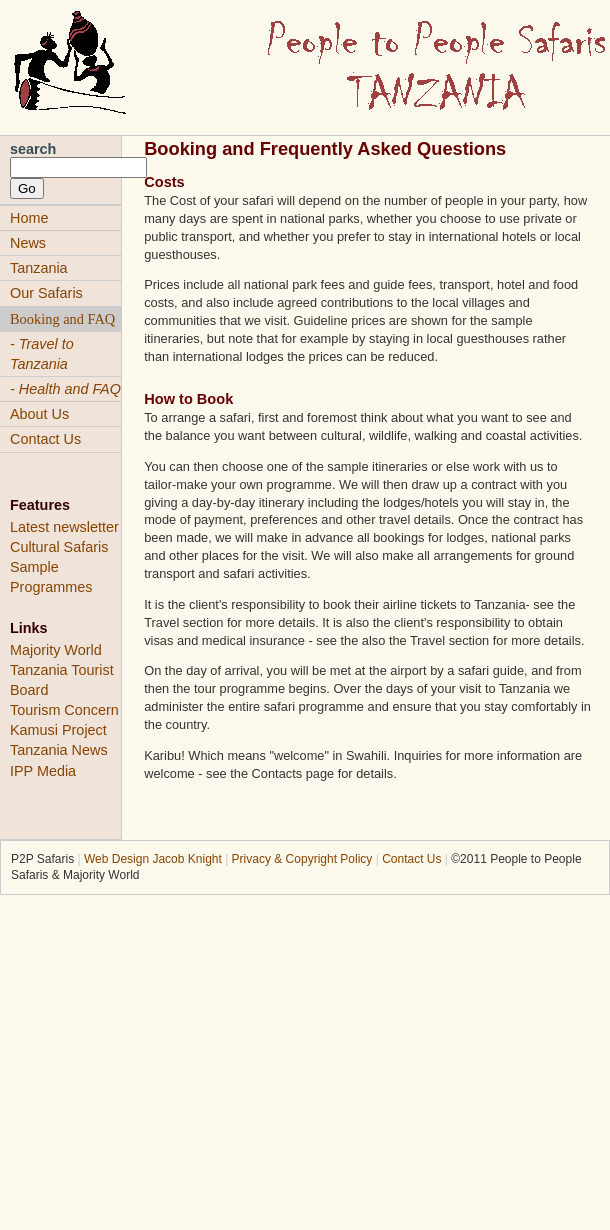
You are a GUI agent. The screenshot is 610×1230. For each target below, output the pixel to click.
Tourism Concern (64, 710)
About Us (39, 414)
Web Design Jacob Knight (153, 859)
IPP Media (43, 771)
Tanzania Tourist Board (62, 680)
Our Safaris (46, 293)
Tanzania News (59, 750)
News (28, 243)
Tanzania (39, 268)
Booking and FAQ (62, 319)
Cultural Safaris (59, 547)
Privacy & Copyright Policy (302, 859)
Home (29, 218)
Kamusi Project (58, 730)
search (33, 149)
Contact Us (45, 439)
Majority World (56, 650)
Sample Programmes (51, 577)
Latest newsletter (64, 527)
